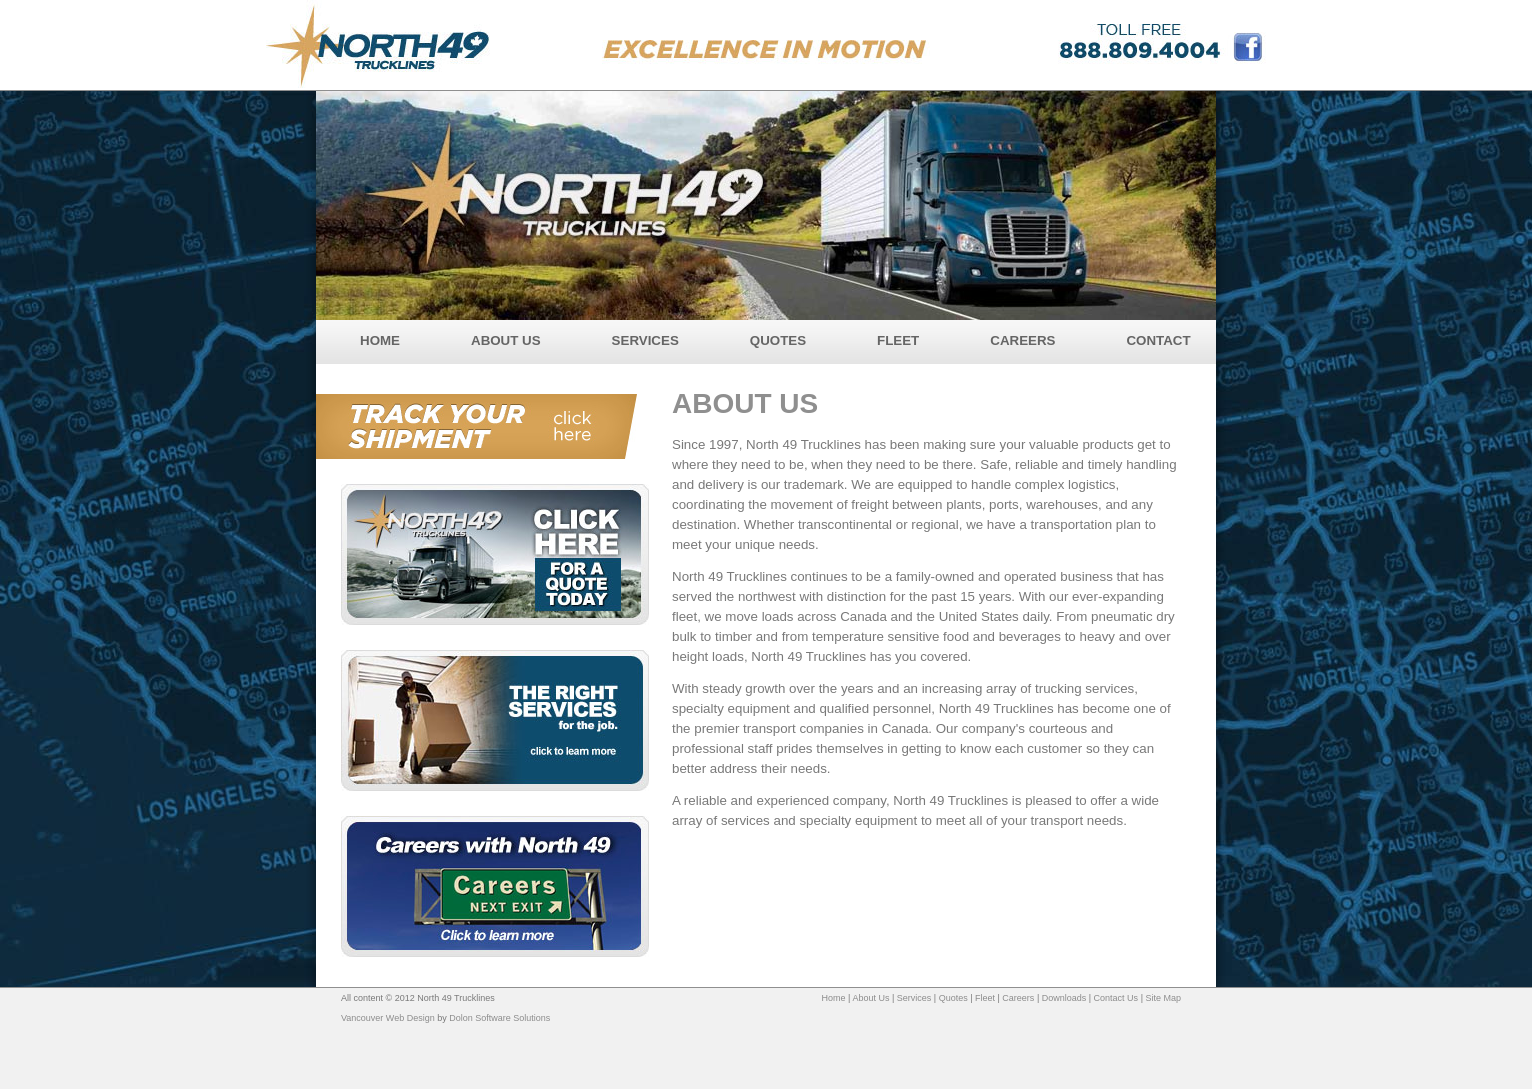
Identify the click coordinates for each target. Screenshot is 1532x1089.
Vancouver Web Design (388, 1018)
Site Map (1163, 998)
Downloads (1064, 998)
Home (834, 998)
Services (914, 998)
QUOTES (778, 340)
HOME (380, 340)
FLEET (898, 340)
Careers (1018, 998)
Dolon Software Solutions (499, 1018)
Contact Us (1116, 998)
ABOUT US (506, 340)
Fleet (985, 998)
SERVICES (645, 340)
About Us (870, 998)
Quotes (953, 998)
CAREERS (1022, 340)
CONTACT (1158, 340)
